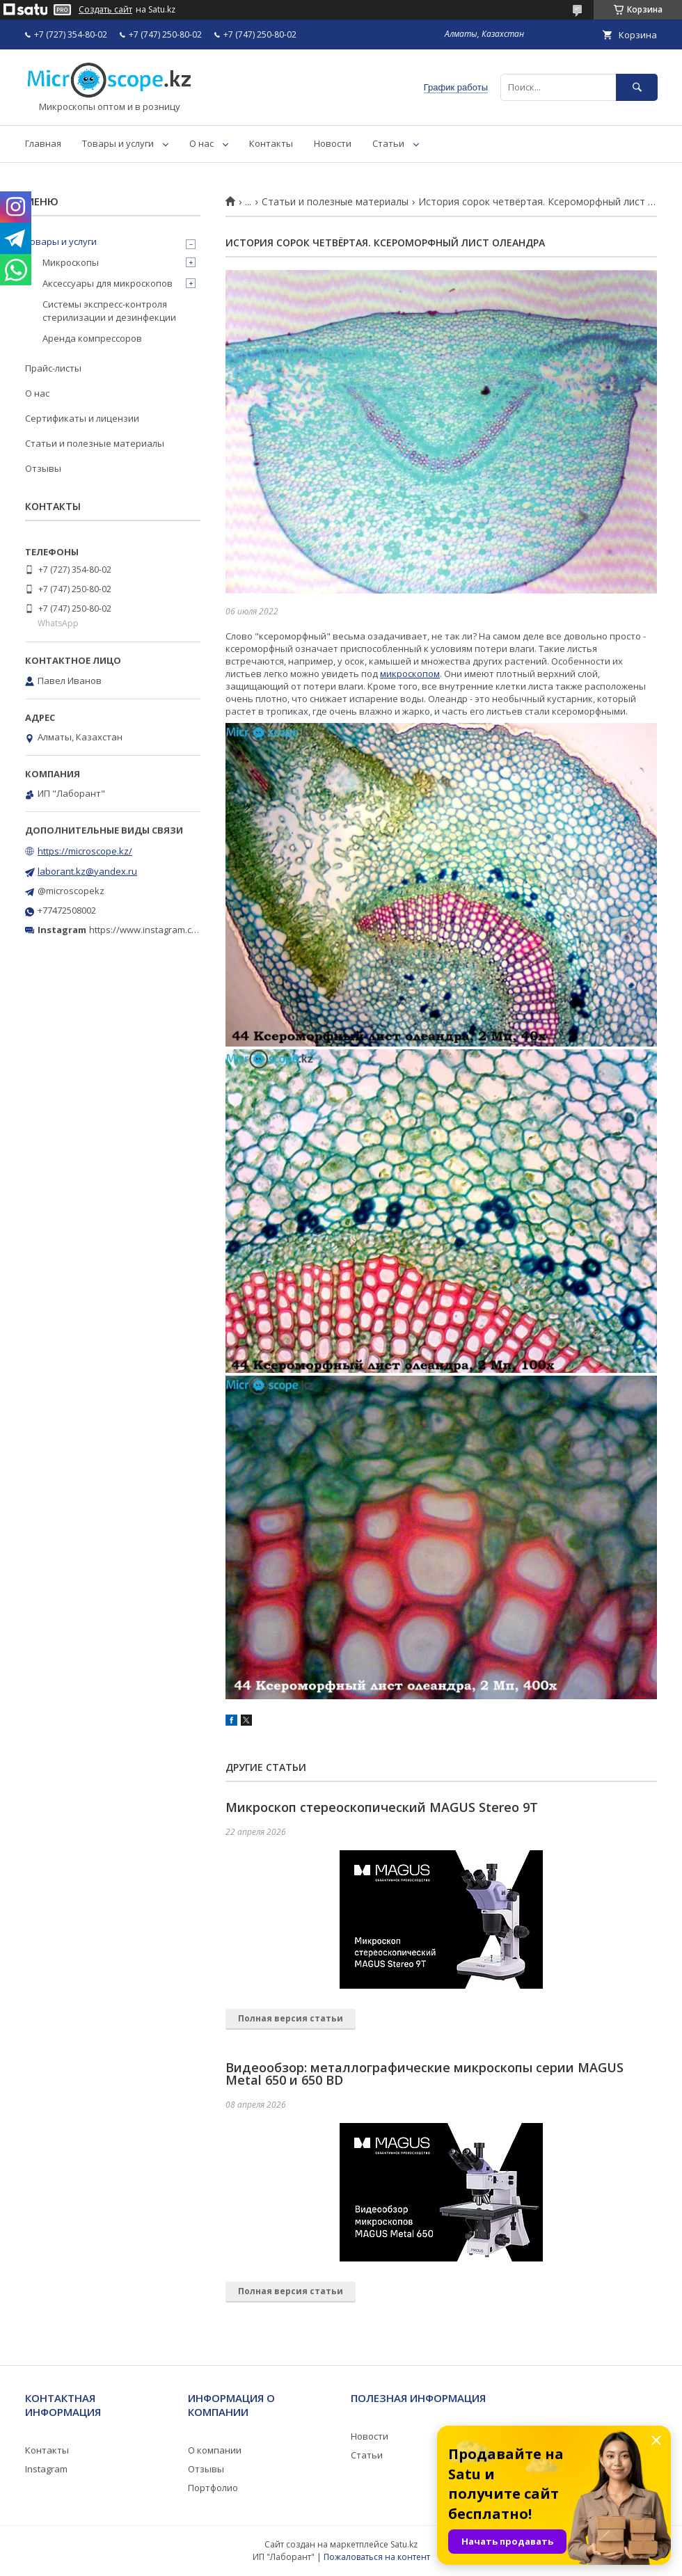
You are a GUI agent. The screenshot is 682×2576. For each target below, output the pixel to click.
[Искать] (637, 87)
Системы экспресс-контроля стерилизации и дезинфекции (109, 310)
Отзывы (43, 468)
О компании (214, 2450)
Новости (332, 143)
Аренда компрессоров (92, 338)
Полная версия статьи (290, 2018)
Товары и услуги (118, 143)
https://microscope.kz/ (85, 851)
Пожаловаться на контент (377, 2557)
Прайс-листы (53, 368)
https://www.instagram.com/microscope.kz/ (180, 929)
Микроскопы (70, 262)
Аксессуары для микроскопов (107, 283)
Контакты (271, 143)
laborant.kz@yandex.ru (87, 871)
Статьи (388, 143)
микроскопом (410, 673)
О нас (201, 143)
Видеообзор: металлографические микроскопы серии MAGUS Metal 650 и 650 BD (424, 2073)
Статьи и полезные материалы (335, 201)
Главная (43, 143)
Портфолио (213, 2487)
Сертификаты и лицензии (82, 418)
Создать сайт (105, 10)
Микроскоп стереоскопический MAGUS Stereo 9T (381, 1807)
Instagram (46, 2469)
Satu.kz (404, 2544)
